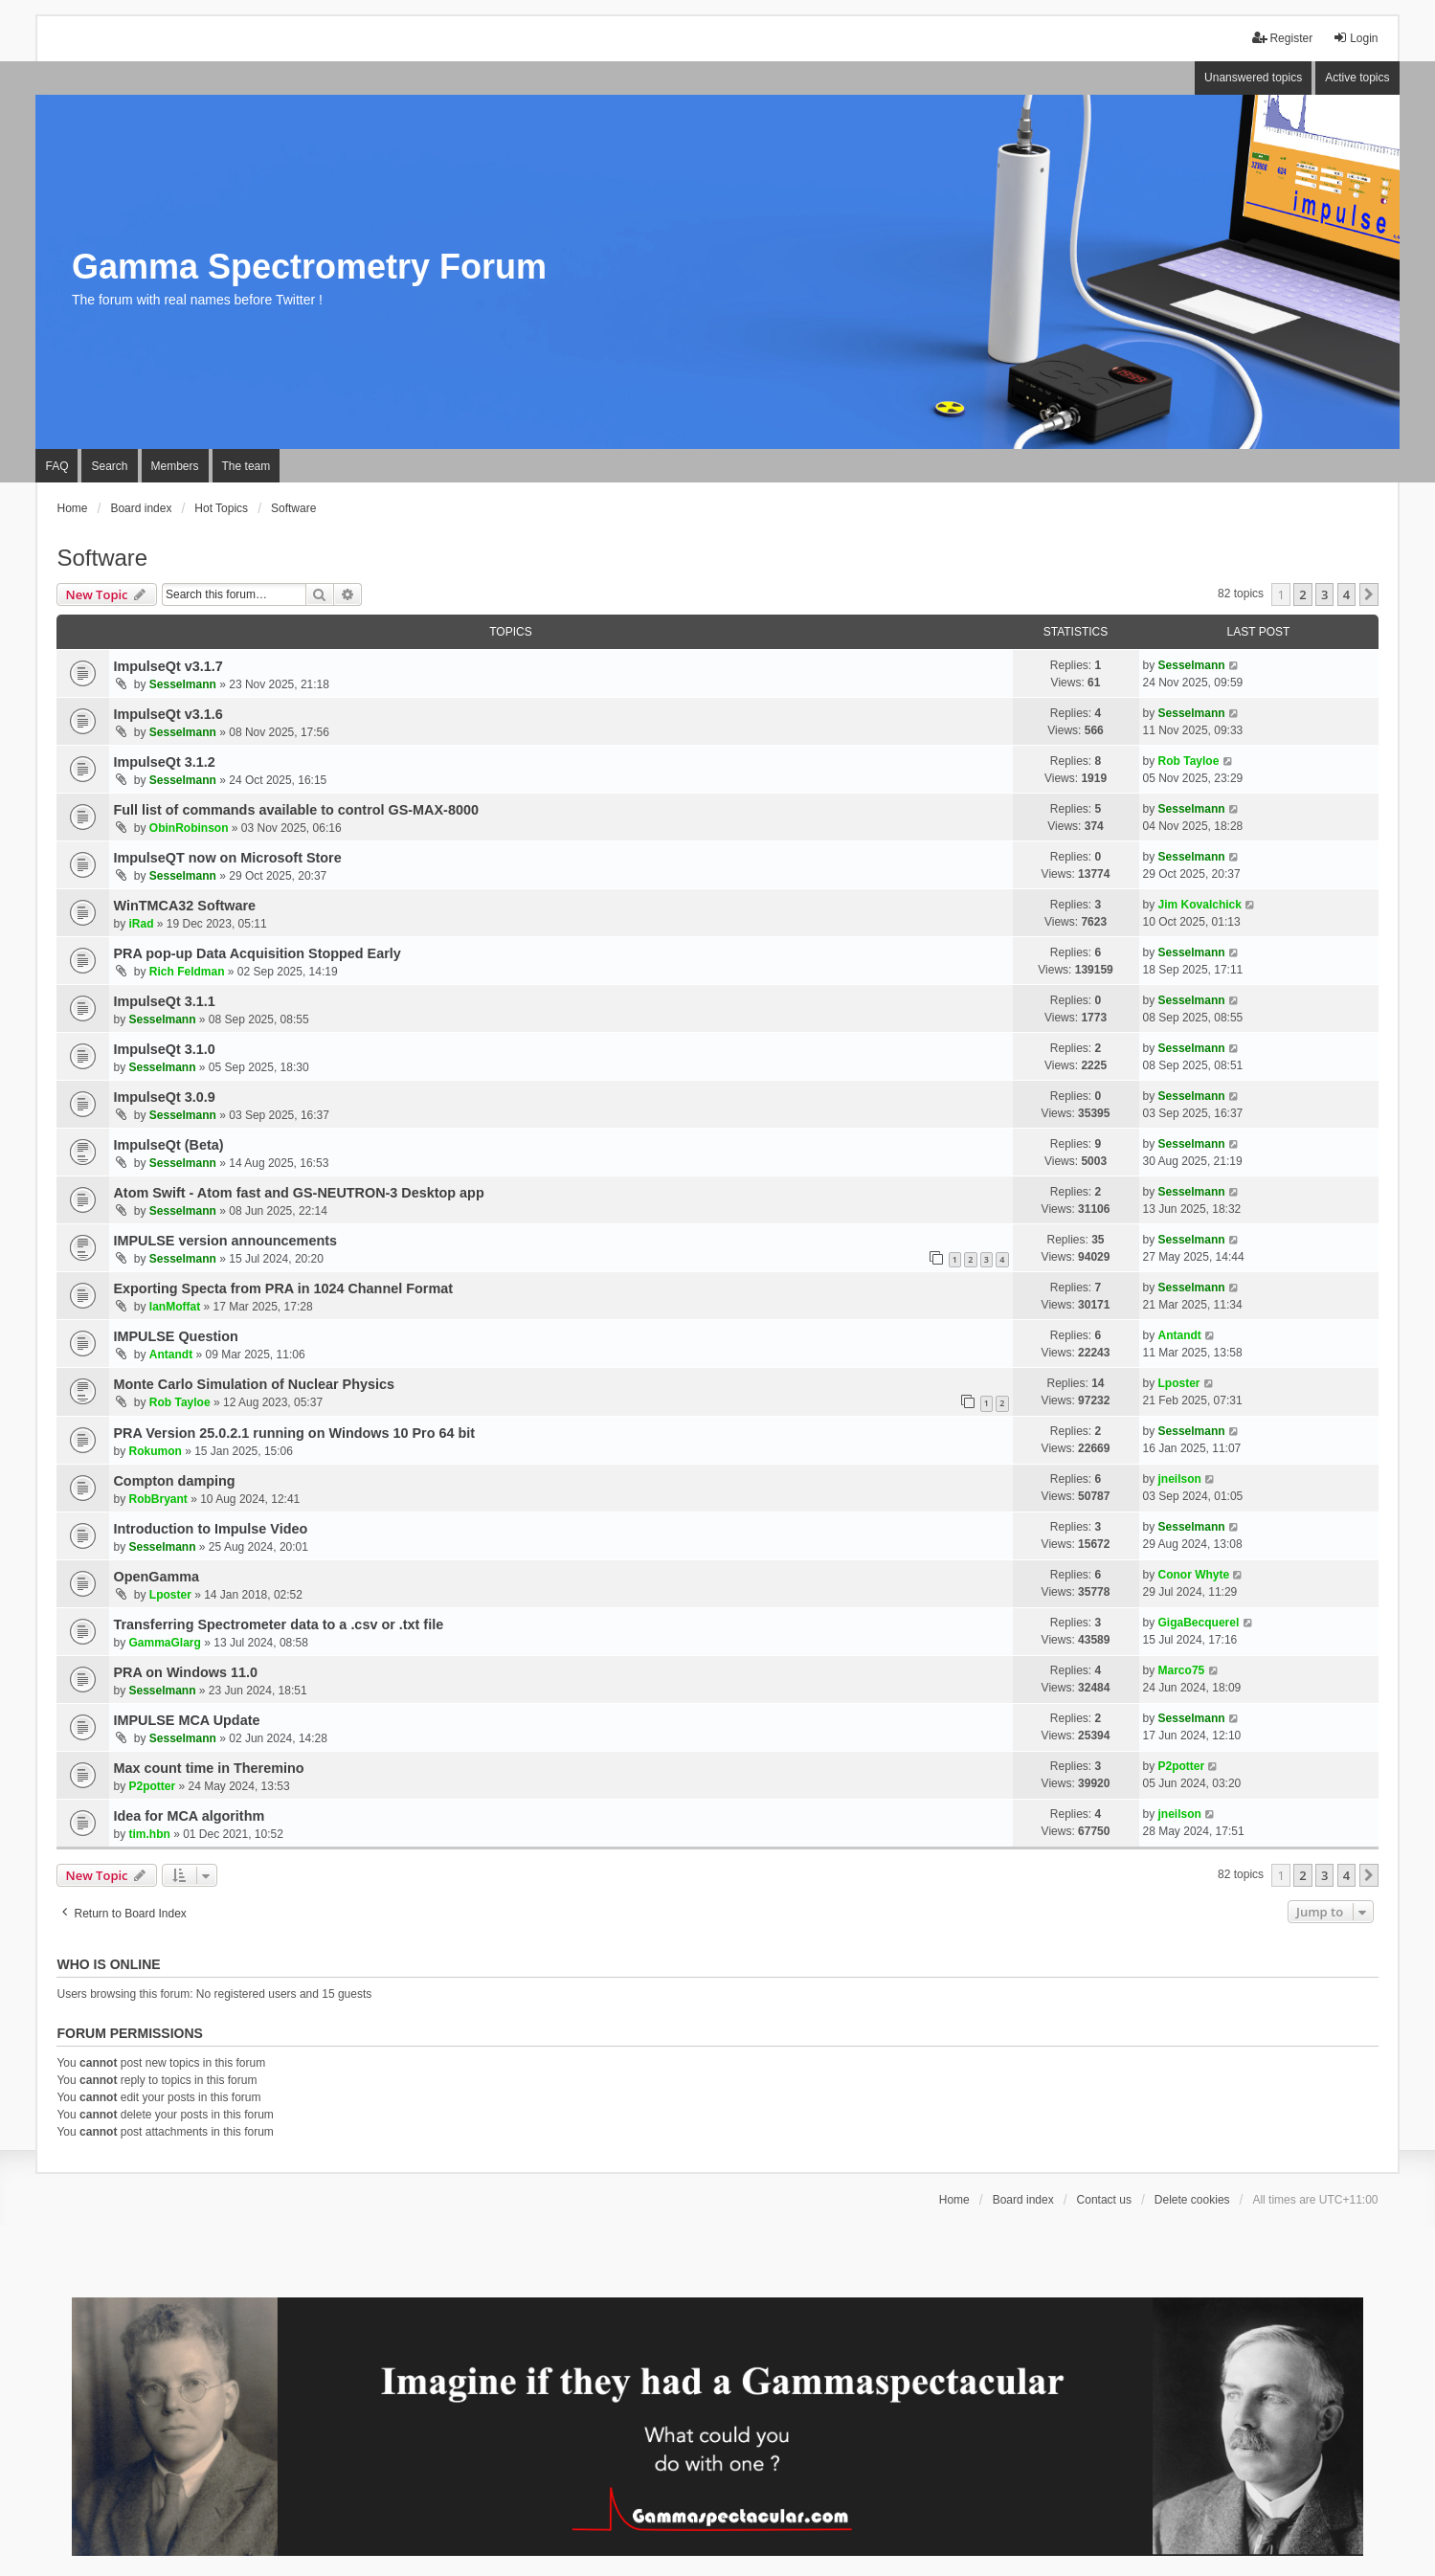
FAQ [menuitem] (56, 466)
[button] (1369, 594)
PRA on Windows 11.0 (185, 1672)
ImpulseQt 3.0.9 (163, 1097)
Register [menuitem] (1282, 38)
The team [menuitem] (246, 466)
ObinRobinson (189, 828)
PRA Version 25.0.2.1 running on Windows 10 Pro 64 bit (294, 1433)
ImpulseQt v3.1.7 (167, 666)
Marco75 (1181, 1670)
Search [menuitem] (109, 466)
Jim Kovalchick (1200, 904)
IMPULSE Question (175, 1336)
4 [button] (1346, 594)
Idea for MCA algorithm (188, 1816)
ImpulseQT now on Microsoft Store (227, 857)
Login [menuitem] (1355, 38)
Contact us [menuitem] (1104, 2199)
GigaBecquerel (1199, 1622)
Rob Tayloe (1189, 761)
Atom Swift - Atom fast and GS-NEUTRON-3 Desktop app (298, 1192)
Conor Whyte (1194, 1574)
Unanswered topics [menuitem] (1253, 77)
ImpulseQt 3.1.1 (163, 1001)
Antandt (170, 1354)
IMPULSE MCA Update (186, 1720)
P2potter (151, 1786)
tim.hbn (148, 1834)
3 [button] (1324, 594)
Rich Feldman (187, 971)
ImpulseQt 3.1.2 (163, 762)
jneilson (1179, 1479)
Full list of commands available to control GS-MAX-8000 (295, 810)
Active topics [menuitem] (1357, 77)
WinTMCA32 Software (184, 905)
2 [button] (1302, 594)
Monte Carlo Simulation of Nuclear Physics (253, 1384)
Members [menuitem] (175, 466)
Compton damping (174, 1481)
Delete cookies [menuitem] (1192, 2199)
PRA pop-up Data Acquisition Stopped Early (256, 953)
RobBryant (157, 1499)
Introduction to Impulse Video (210, 1528)
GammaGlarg (164, 1642)
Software (101, 558)
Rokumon (154, 1451)
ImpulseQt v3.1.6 (167, 714)
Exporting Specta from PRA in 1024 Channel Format (283, 1288)
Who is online (108, 1964)
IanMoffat (174, 1306)
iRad (140, 923)
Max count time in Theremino (208, 1768)
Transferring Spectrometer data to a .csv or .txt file (278, 1624)
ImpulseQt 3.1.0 (163, 1049)
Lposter (1179, 1383)
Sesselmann (182, 684)
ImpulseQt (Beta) (168, 1145)
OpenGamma (156, 1576)
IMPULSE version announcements (225, 1240)
